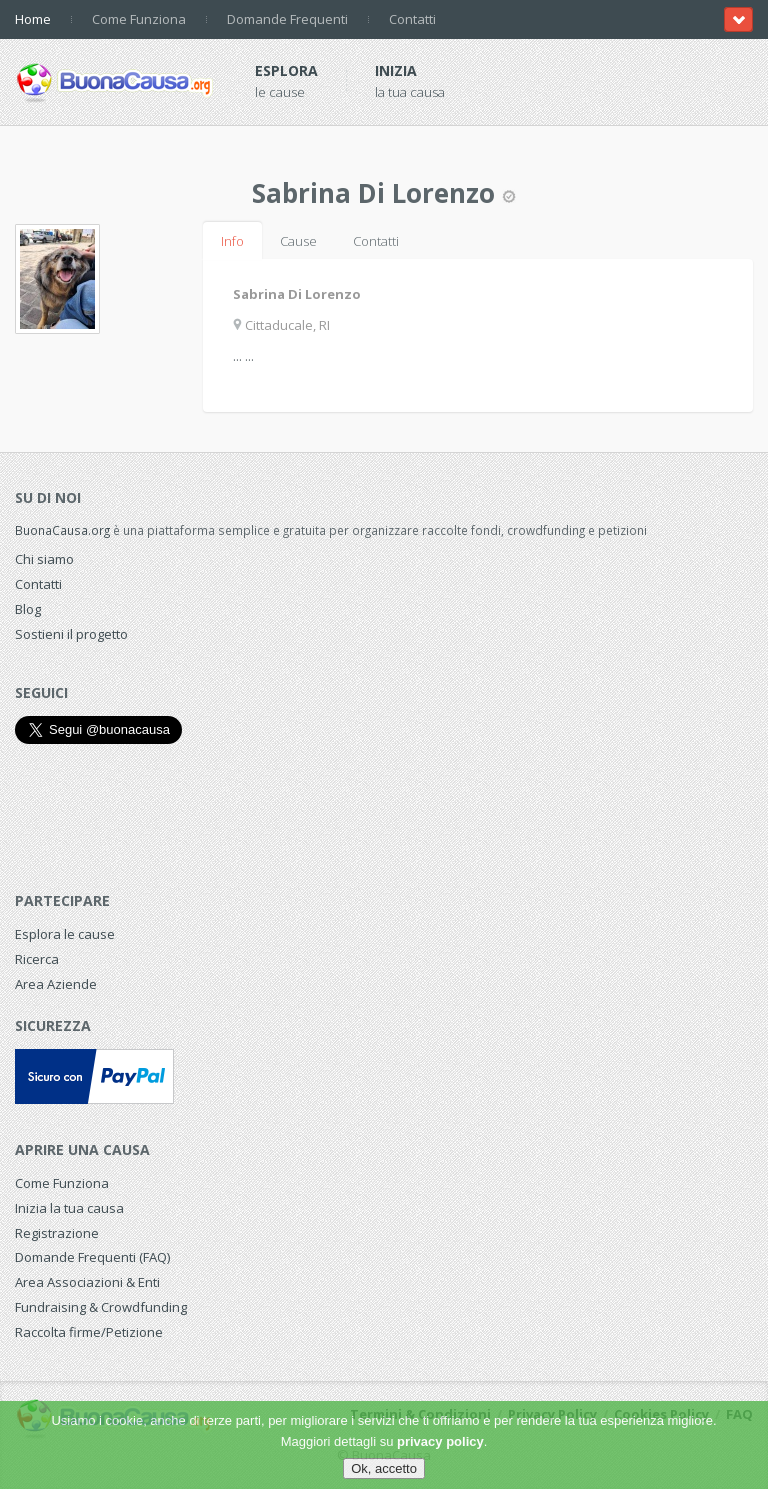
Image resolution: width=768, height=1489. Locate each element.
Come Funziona (139, 19)
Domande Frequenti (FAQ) (92, 1257)
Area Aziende (56, 984)
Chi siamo (44, 559)
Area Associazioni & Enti (87, 1282)
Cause (298, 241)
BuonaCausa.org (62, 530)
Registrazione (57, 1233)
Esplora (286, 70)
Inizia (396, 70)
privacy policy (440, 1441)
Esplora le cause (65, 934)
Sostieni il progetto (71, 634)
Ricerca (37, 959)
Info (232, 241)
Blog (28, 609)
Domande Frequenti (287, 19)
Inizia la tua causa (69, 1208)
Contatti (412, 19)
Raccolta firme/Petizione (89, 1332)
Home (33, 19)
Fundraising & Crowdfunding (101, 1307)
